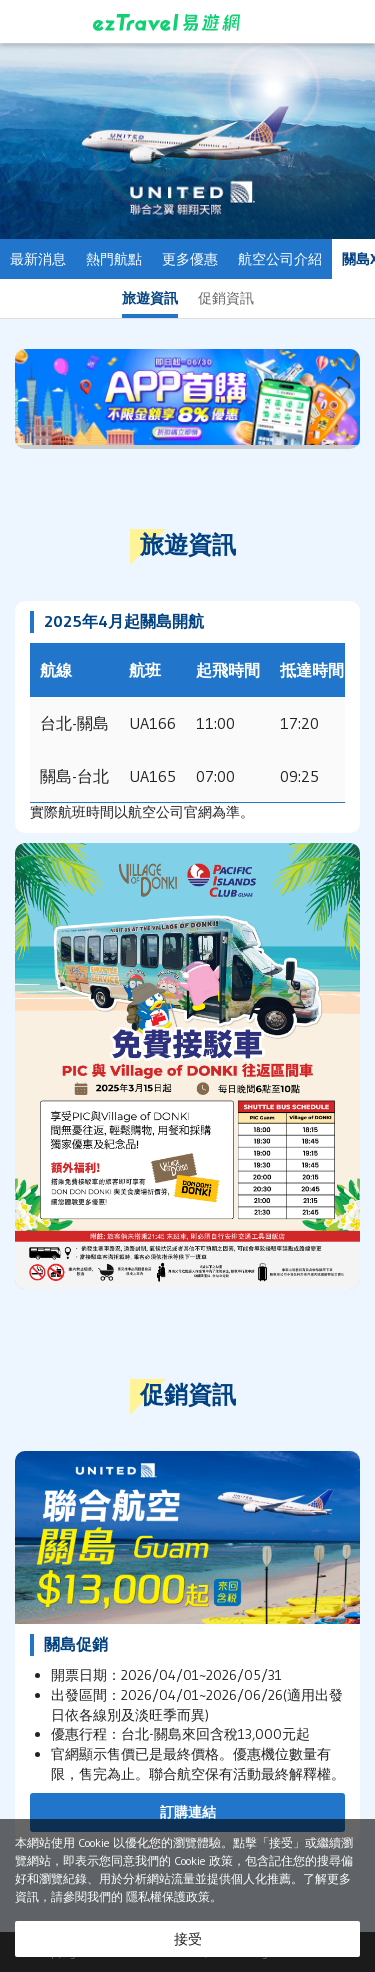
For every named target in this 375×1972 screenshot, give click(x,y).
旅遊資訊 (150, 298)
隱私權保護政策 (168, 1896)
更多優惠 (190, 259)
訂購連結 (188, 1812)
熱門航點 (114, 259)
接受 (188, 1939)
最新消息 (38, 259)
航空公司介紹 (280, 259)
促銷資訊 (226, 298)
